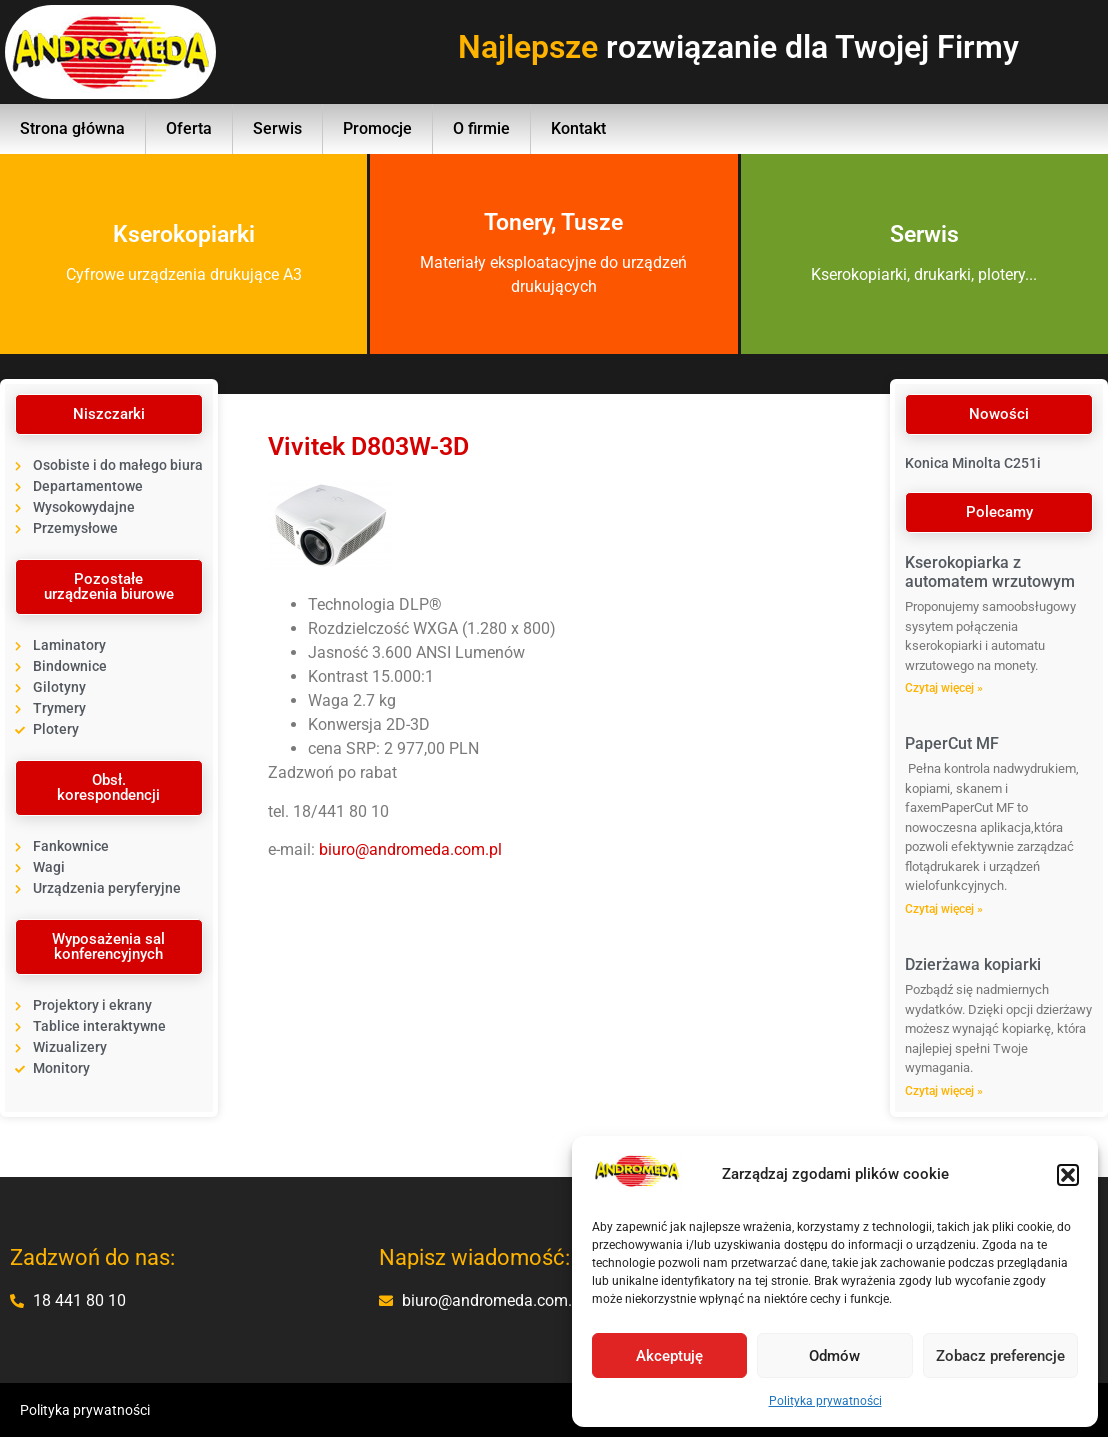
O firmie (481, 128)
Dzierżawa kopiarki (973, 964)
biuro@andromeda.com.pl (410, 849)
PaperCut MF (952, 743)
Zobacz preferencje (1000, 1356)
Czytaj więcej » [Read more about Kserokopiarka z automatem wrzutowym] (944, 688)
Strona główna (72, 128)
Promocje (377, 128)
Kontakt (578, 128)
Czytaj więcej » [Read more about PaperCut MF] (944, 909)
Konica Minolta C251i (973, 463)
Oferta (189, 128)
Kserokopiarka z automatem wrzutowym (990, 572)
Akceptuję (669, 1356)
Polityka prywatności (825, 1401)
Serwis (277, 128)
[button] (1068, 1175)
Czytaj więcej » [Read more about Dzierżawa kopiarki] (944, 1091)
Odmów (834, 1356)
